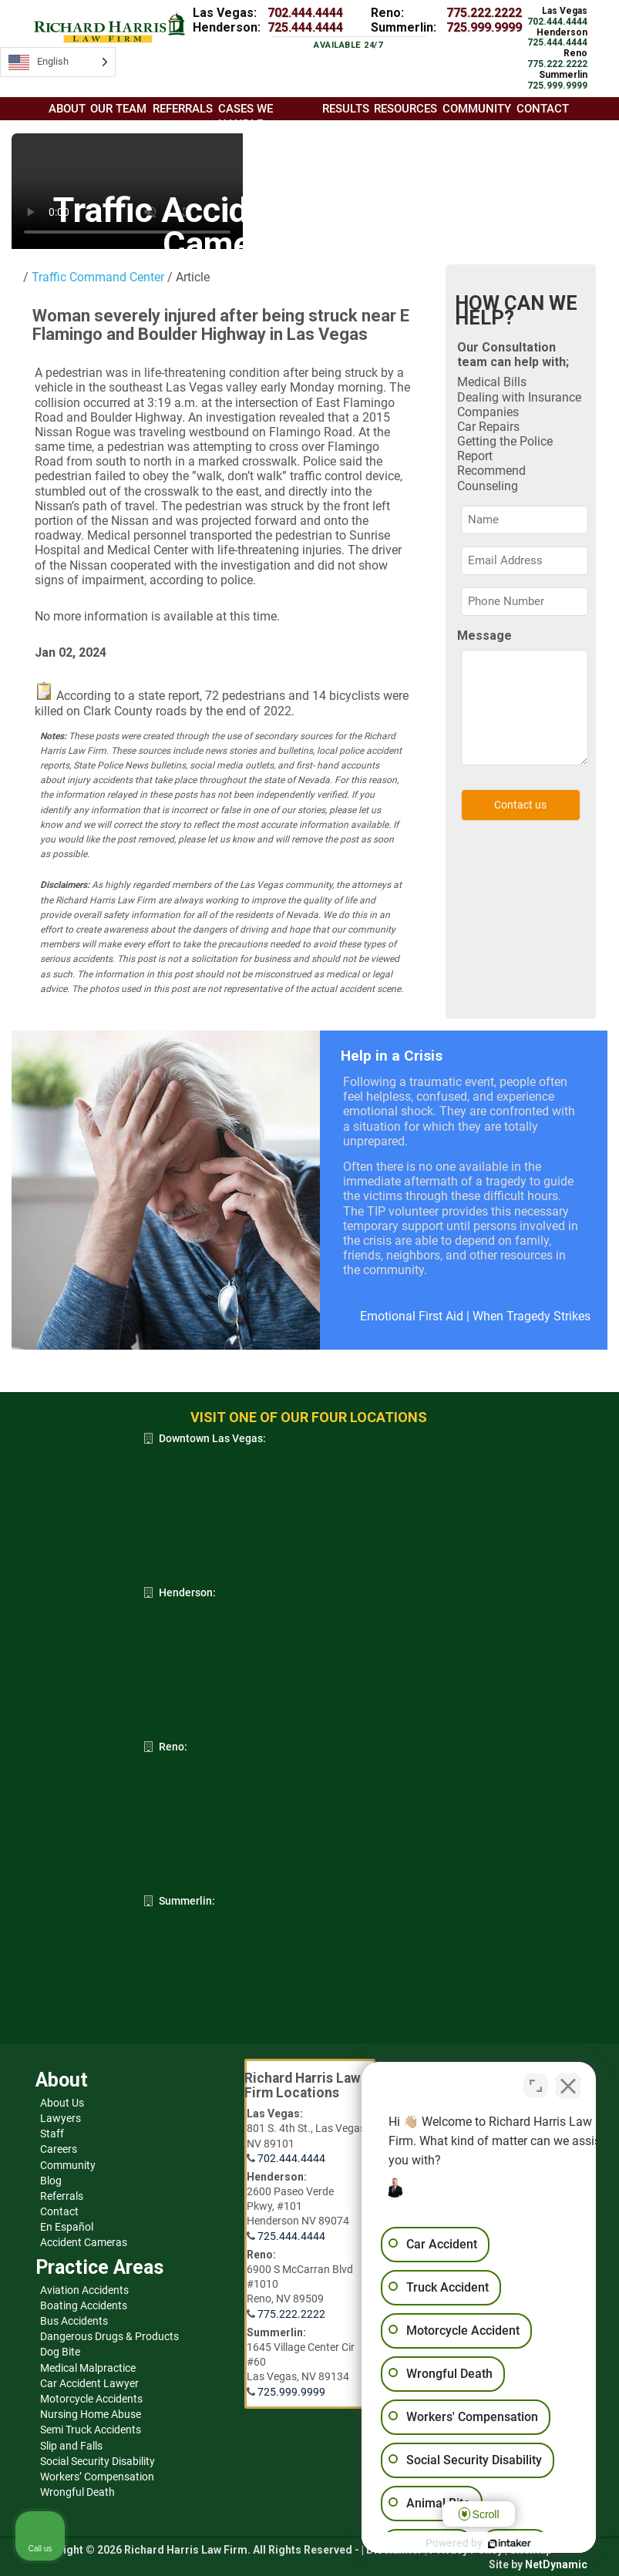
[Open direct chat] (535, 2083)
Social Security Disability (97, 2461)
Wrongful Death (77, 2492)
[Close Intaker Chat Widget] (568, 2083)
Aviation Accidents (84, 2290)
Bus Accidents (74, 2321)
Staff (52, 2133)
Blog (51, 2180)
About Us (62, 2103)
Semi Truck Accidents (90, 2429)
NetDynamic (556, 2564)
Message (484, 635)
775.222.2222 (484, 12)
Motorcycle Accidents (91, 2399)
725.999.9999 (484, 27)
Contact (59, 2211)
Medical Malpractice (88, 2368)
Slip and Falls (71, 2446)
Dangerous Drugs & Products (109, 2336)
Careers (58, 2149)
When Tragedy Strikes (531, 1316)
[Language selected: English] (58, 62)
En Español (66, 2227)
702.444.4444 (305, 12)
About (67, 109)
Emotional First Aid (411, 1316)
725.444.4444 (305, 27)
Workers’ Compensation (97, 2476)
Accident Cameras (83, 2242)
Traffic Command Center (96, 277)
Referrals (61, 2196)
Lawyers (60, 2118)
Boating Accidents (83, 2305)
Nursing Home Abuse (90, 2414)
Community (68, 2165)
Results (345, 109)
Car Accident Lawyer (89, 2383)
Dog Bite (60, 2352)
